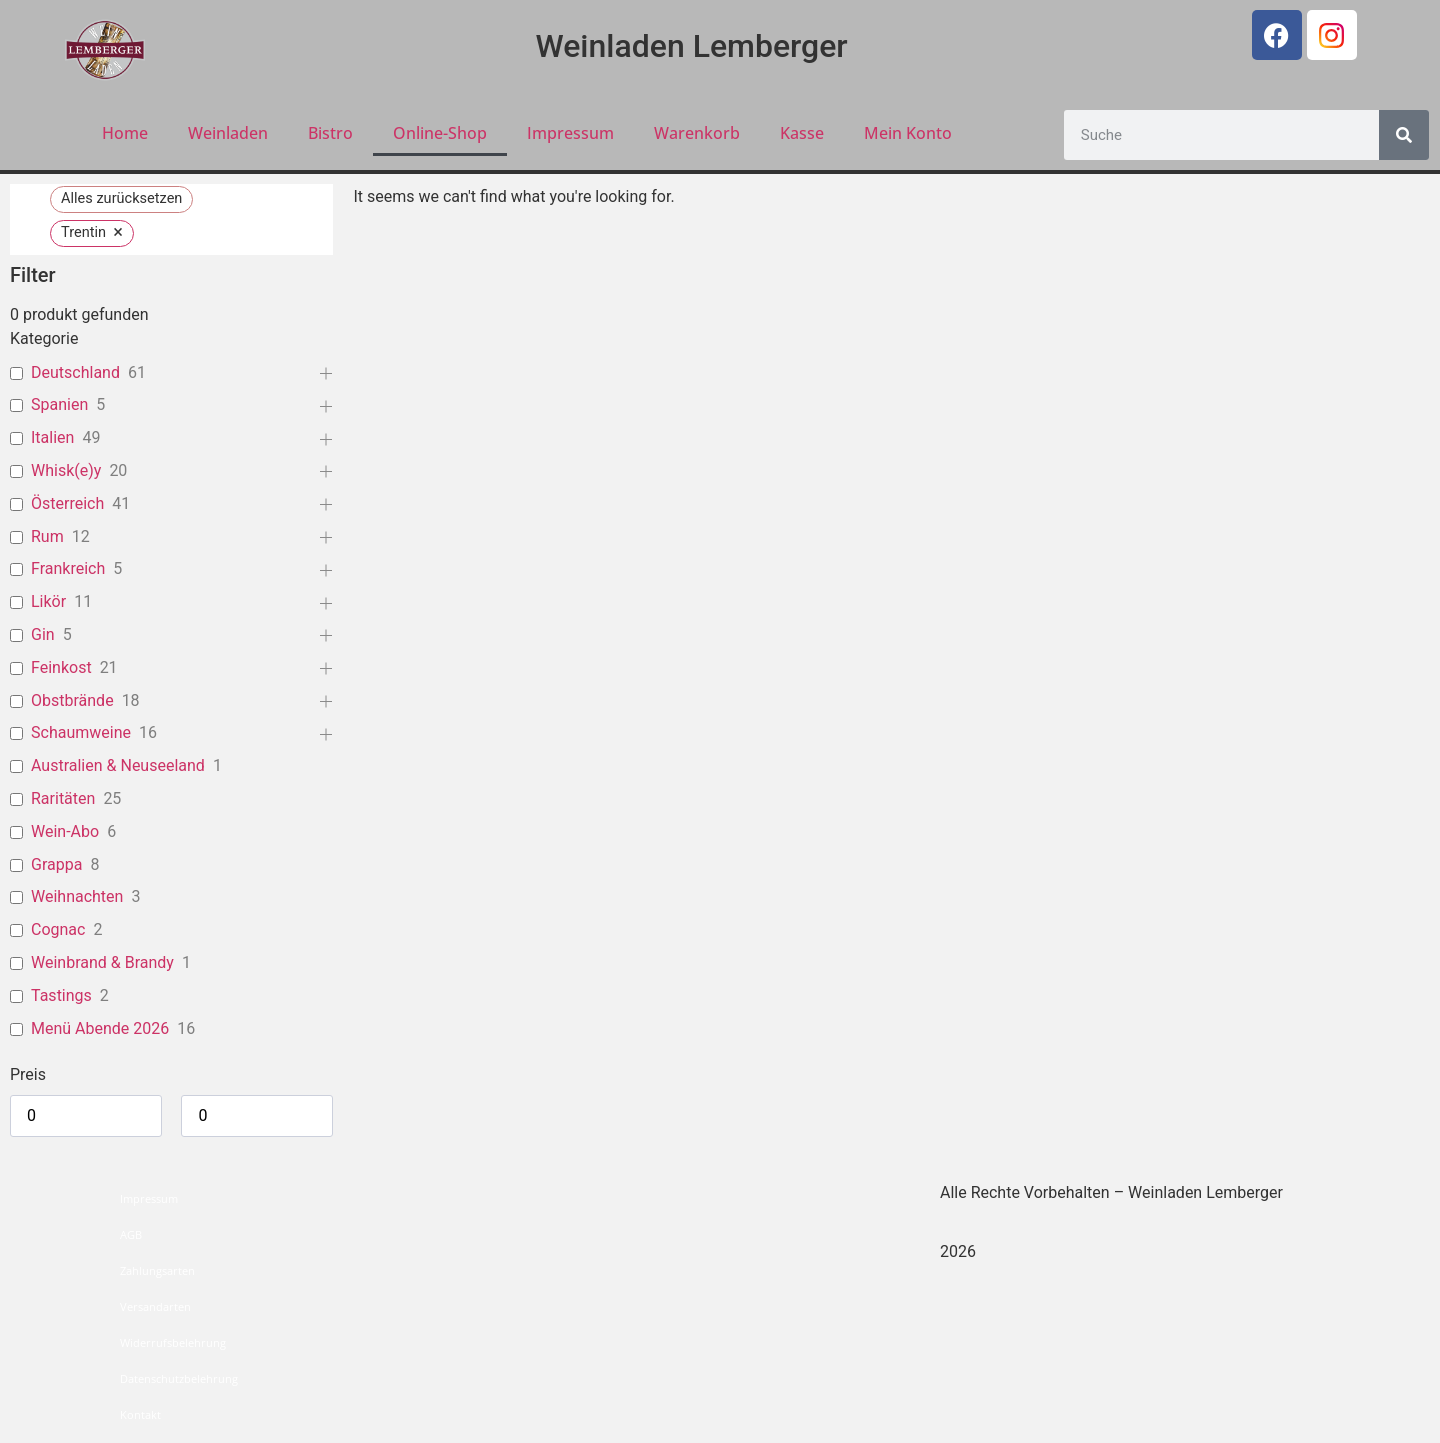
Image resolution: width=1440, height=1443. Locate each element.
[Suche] (1404, 135)
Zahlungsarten (157, 1270)
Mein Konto (908, 133)
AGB (131, 1234)
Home (125, 133)
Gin (43, 634)
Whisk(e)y (66, 470)
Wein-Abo (65, 831)
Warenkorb (697, 133)
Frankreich (68, 568)
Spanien (59, 404)
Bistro (330, 133)
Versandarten (155, 1306)
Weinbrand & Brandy (102, 962)
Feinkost (61, 667)
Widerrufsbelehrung (173, 1342)
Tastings (61, 995)
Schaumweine (81, 732)
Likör (48, 601)
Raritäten (63, 798)
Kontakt (140, 1414)
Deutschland (75, 372)
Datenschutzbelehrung (179, 1378)
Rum (47, 536)
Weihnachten (77, 896)
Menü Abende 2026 (100, 1028)
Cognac (58, 929)
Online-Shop (440, 133)
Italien (52, 437)
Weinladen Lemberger (692, 46)
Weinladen (228, 133)
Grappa (56, 864)
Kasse (802, 133)
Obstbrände (72, 700)
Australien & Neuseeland (118, 765)
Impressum (570, 133)
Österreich (67, 503)
